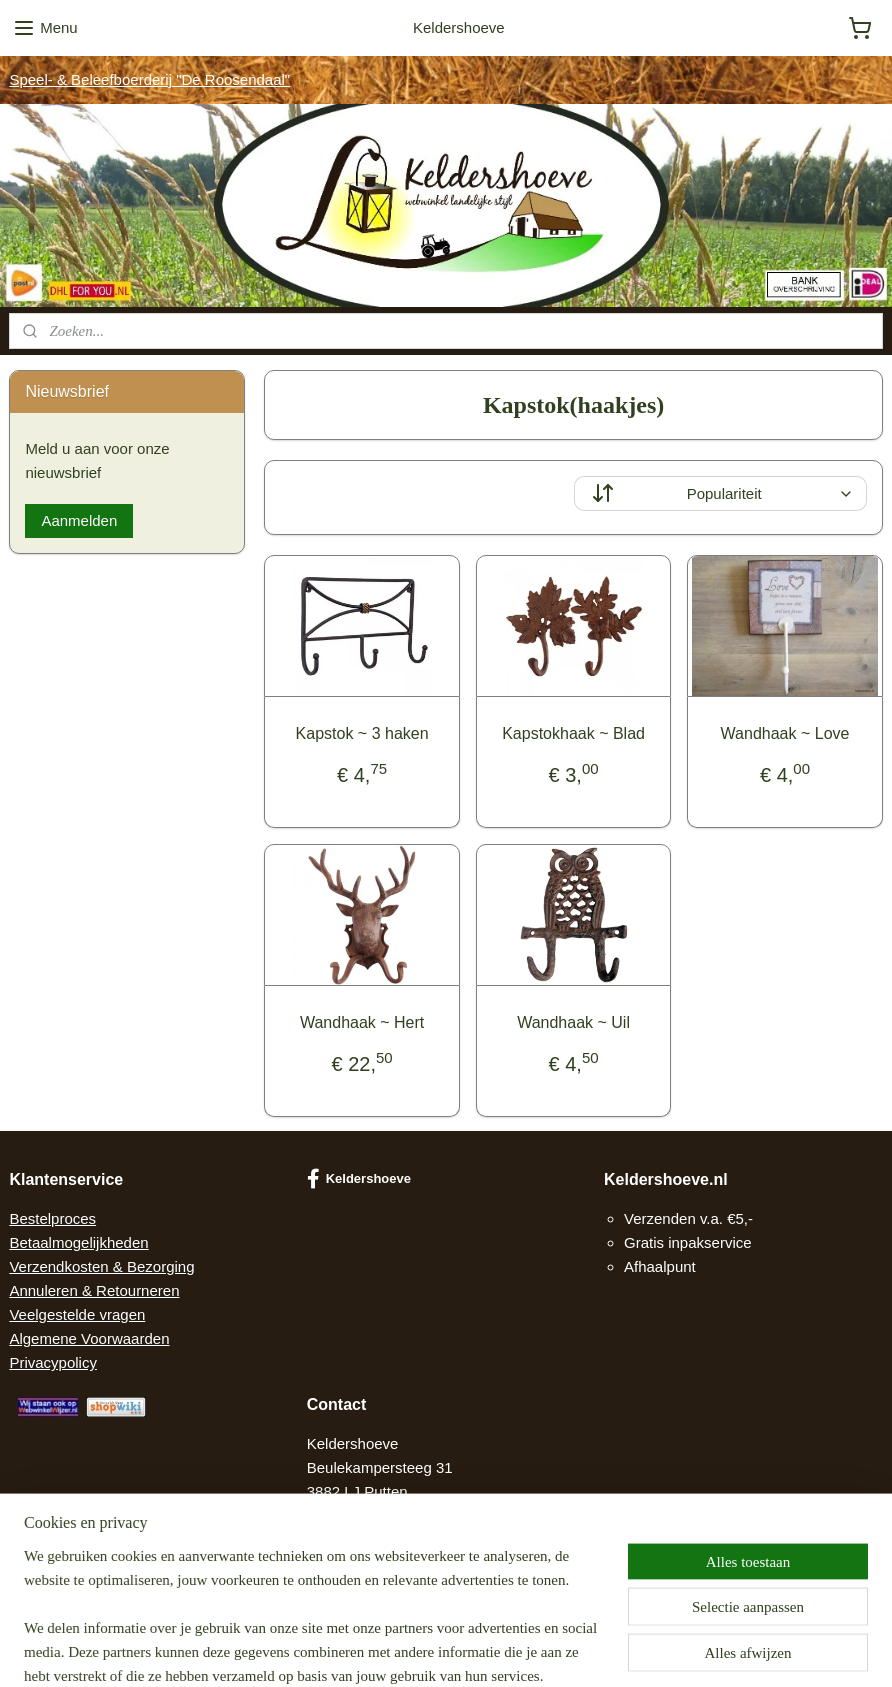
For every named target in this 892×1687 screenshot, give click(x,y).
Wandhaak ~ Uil (573, 1022)
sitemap (384, 1650)
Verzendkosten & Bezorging (101, 1266)
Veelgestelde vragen (77, 1314)
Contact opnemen (366, 1539)
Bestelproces (52, 1218)
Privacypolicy (53, 1362)
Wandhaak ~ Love (784, 733)
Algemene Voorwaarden (89, 1338)
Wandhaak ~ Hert (362, 1022)
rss (420, 1650)
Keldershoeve (359, 1179)
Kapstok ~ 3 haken (361, 733)
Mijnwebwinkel (640, 1650)
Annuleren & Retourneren (94, 1290)
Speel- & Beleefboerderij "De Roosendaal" (149, 79)
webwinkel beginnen (485, 1650)
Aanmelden (79, 520)
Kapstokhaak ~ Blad (573, 733)
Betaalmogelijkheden (78, 1242)
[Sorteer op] (719, 493)
